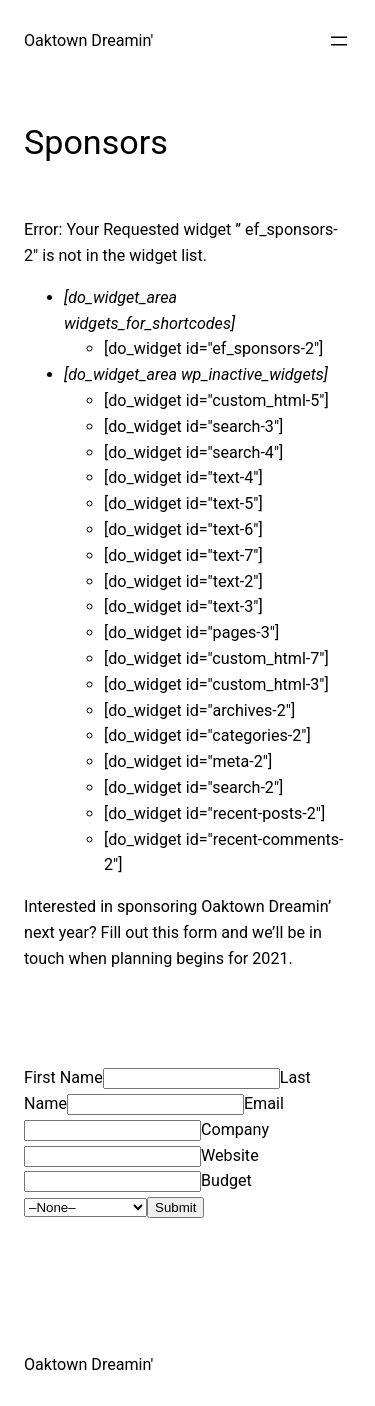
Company (235, 1129)
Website (230, 1155)
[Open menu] (339, 41)
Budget (226, 1180)
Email (264, 1103)
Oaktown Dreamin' (88, 40)
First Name (63, 1077)
